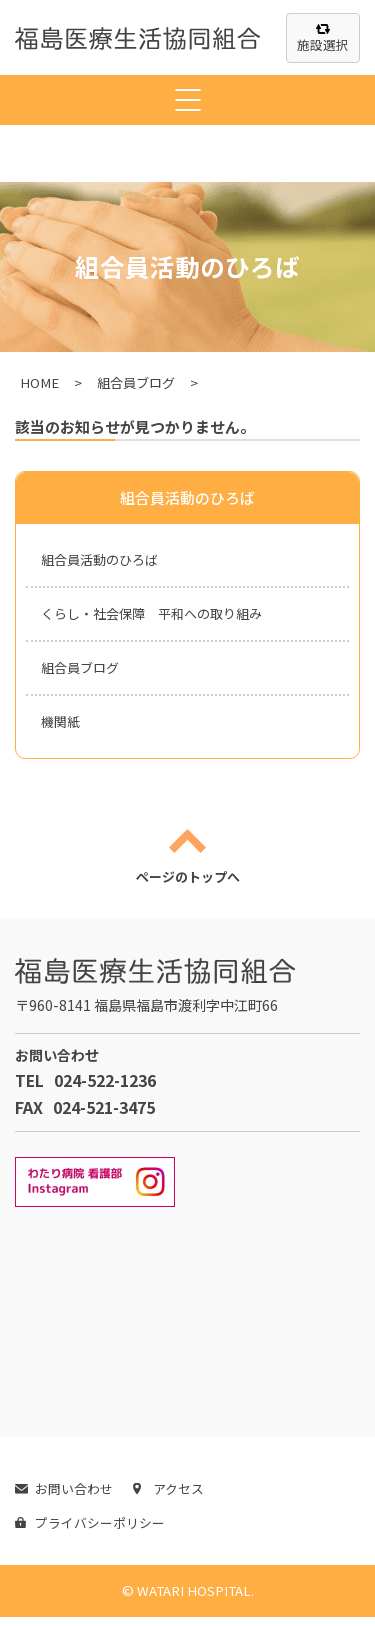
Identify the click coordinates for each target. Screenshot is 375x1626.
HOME (39, 382)
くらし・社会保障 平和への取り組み (160, 616)
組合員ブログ (136, 382)
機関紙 (62, 727)
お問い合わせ (64, 1497)
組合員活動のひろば (104, 560)
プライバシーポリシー (90, 1531)
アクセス (168, 1497)
